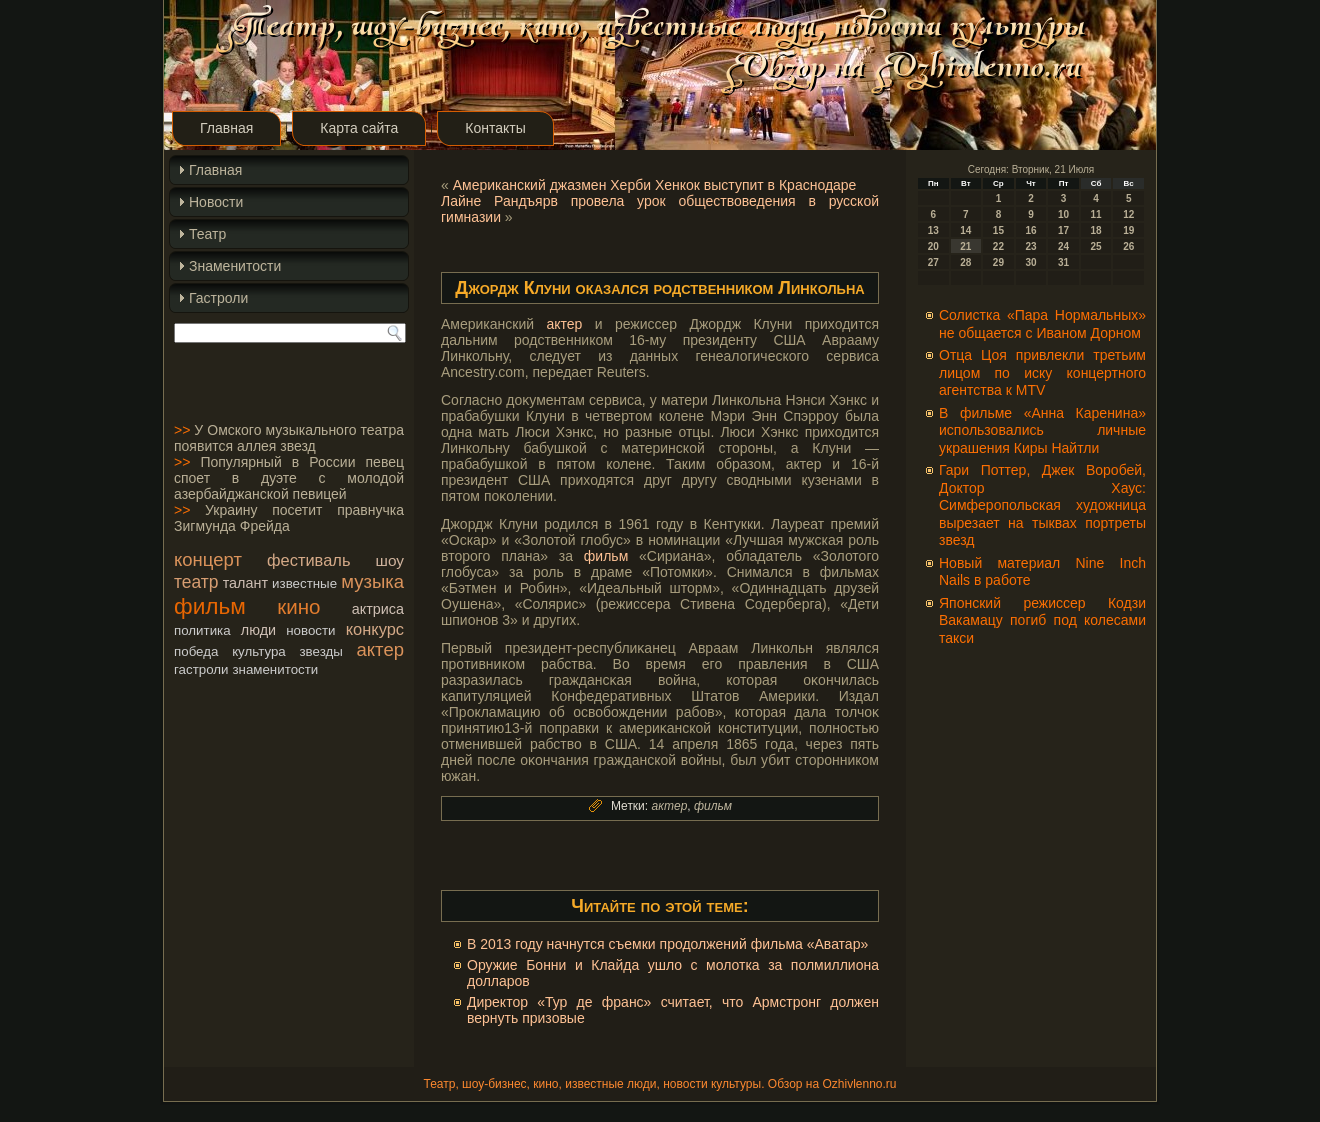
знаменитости (275, 669)
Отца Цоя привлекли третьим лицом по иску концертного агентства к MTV (1042, 372)
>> (182, 430)
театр (196, 582)
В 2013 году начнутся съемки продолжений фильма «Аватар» (667, 944)
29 (998, 262)
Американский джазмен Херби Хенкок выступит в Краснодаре (655, 185)
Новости (216, 202)
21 (965, 246)
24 (1063, 246)
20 (933, 246)
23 (1030, 246)
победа (196, 651)
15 (998, 230)
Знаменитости (235, 266)
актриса (378, 609)
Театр (207, 234)
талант (245, 583)
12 (1128, 214)
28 (965, 262)
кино (298, 606)
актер (380, 649)
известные (304, 583)
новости (310, 630)
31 (1063, 262)
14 (965, 230)
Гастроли (218, 298)
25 (1096, 246)
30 (1030, 262)
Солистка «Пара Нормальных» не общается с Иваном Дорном (1042, 324)
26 (1128, 246)
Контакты (495, 128)
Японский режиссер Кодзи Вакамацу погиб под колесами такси (1042, 620)
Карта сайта (359, 128)
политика (202, 630)
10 (1063, 214)
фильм (210, 606)
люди (258, 630)
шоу (390, 560)
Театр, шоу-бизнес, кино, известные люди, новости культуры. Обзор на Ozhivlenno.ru (659, 1084)
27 (933, 262)
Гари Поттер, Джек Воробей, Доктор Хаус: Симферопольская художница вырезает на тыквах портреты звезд (1042, 505)
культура (259, 651)
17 (1063, 230)
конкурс (375, 629)
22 (998, 246)
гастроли (201, 669)
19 (1128, 230)
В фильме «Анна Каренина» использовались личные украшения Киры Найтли (1042, 430)
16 (1030, 230)
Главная (226, 128)
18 (1096, 230)
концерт (208, 559)
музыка (372, 581)
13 (933, 230)
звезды (320, 651)
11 (1096, 214)
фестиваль (308, 560)
